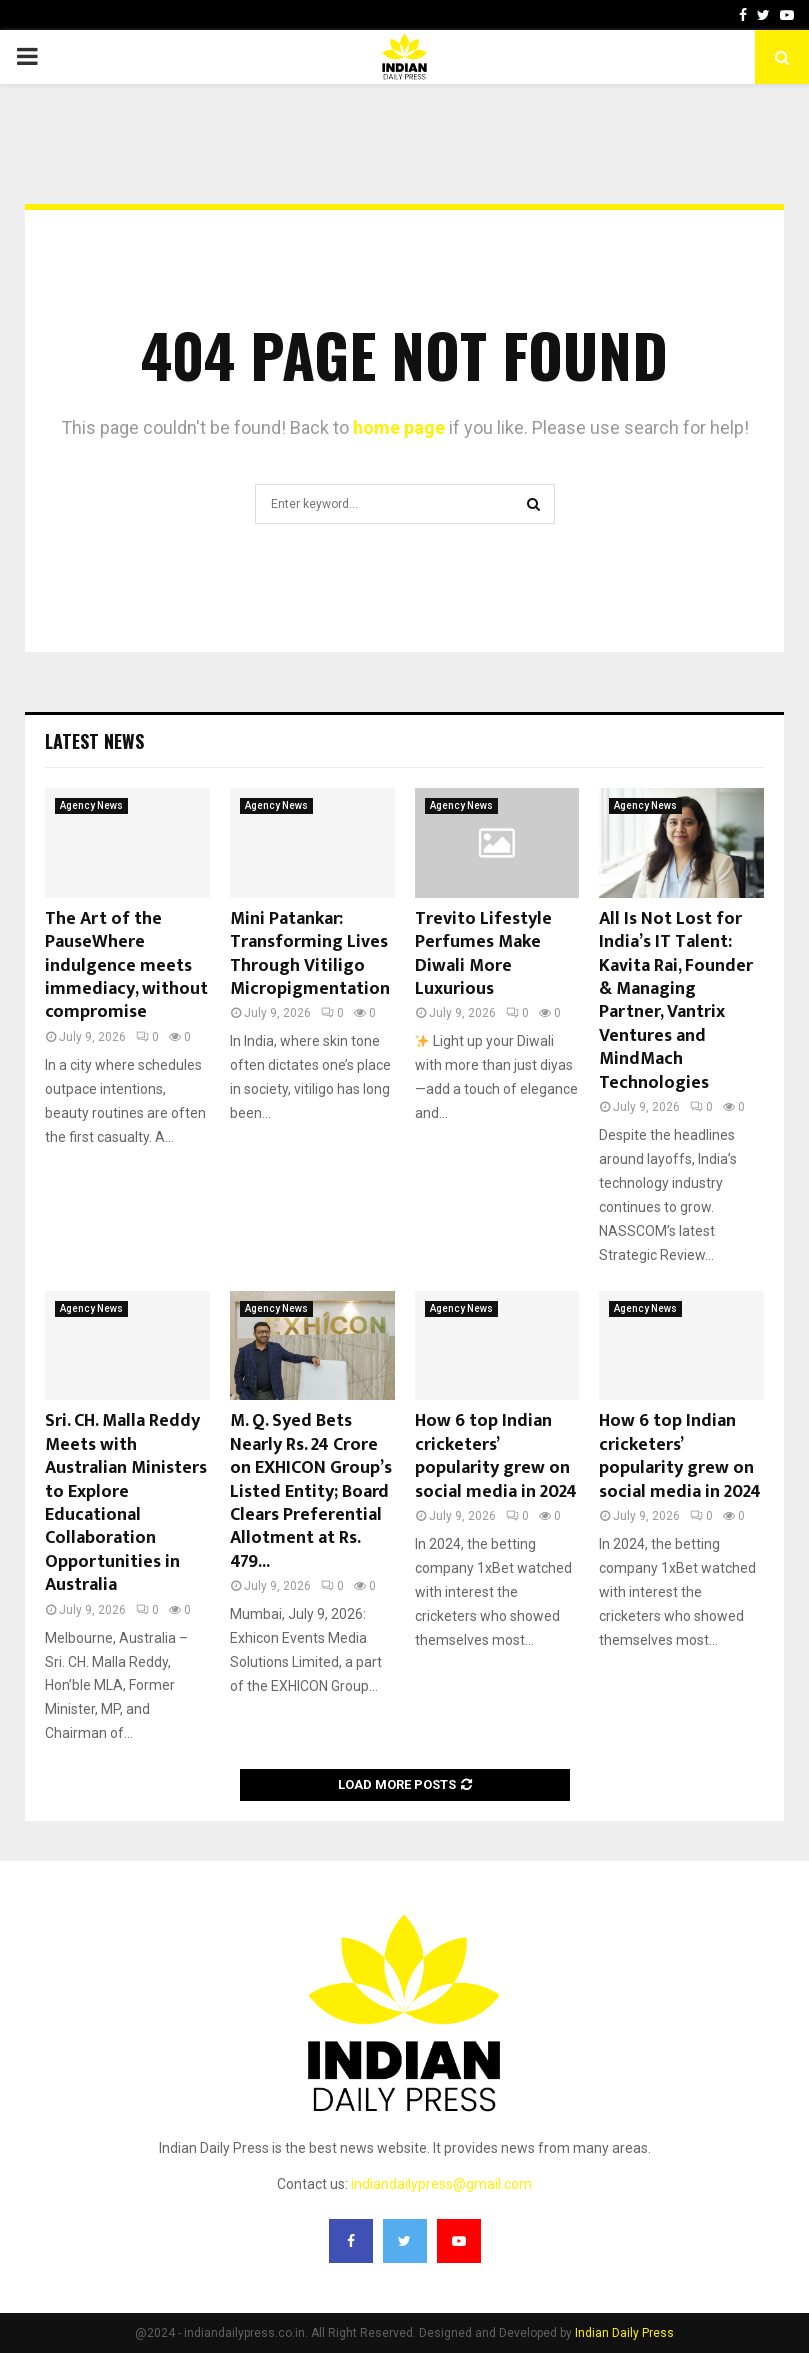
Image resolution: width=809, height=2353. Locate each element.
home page (399, 427)
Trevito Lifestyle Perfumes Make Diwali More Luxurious (483, 954)
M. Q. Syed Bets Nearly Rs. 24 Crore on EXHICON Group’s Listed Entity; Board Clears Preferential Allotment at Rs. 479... (311, 1491)
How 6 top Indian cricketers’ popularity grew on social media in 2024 (496, 1456)
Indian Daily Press (624, 2333)
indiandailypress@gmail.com (441, 2184)
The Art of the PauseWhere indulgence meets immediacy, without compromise (126, 966)
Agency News (91, 805)
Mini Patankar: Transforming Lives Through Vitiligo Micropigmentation (310, 954)
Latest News (94, 741)
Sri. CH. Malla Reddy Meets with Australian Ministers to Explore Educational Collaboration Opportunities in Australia (126, 1503)
